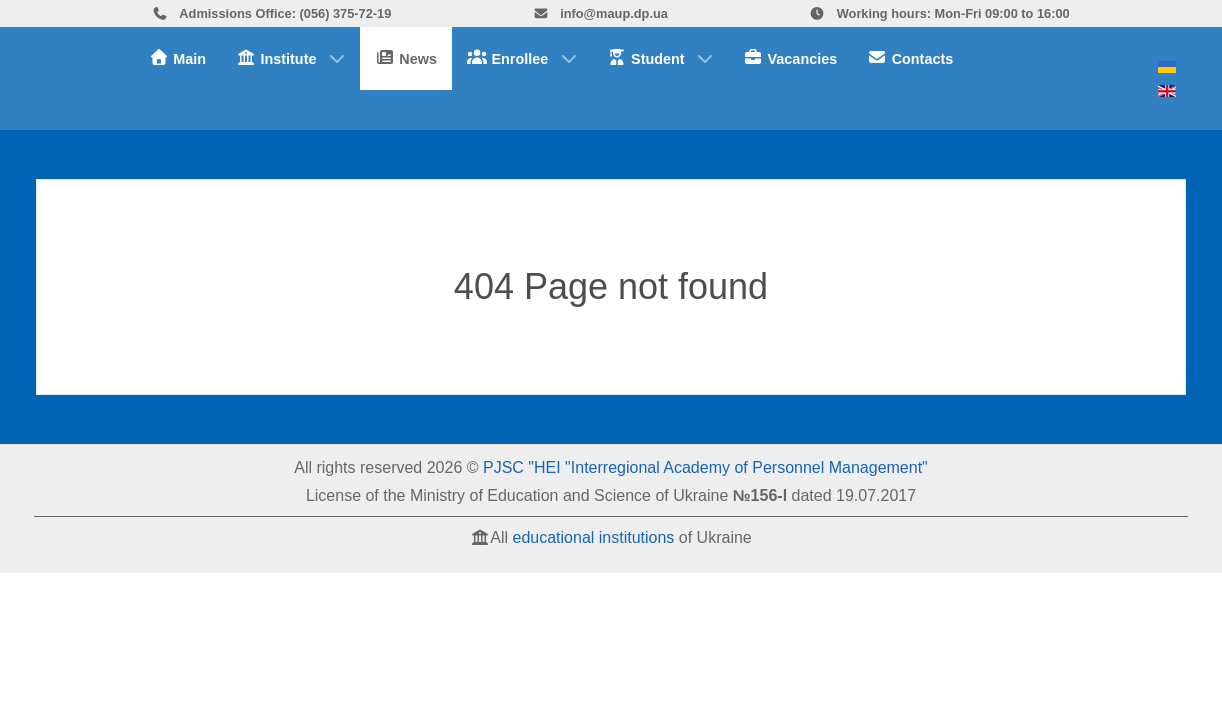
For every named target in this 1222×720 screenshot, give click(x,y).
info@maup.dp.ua (600, 13)
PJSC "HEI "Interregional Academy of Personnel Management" (705, 467)
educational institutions (593, 537)
